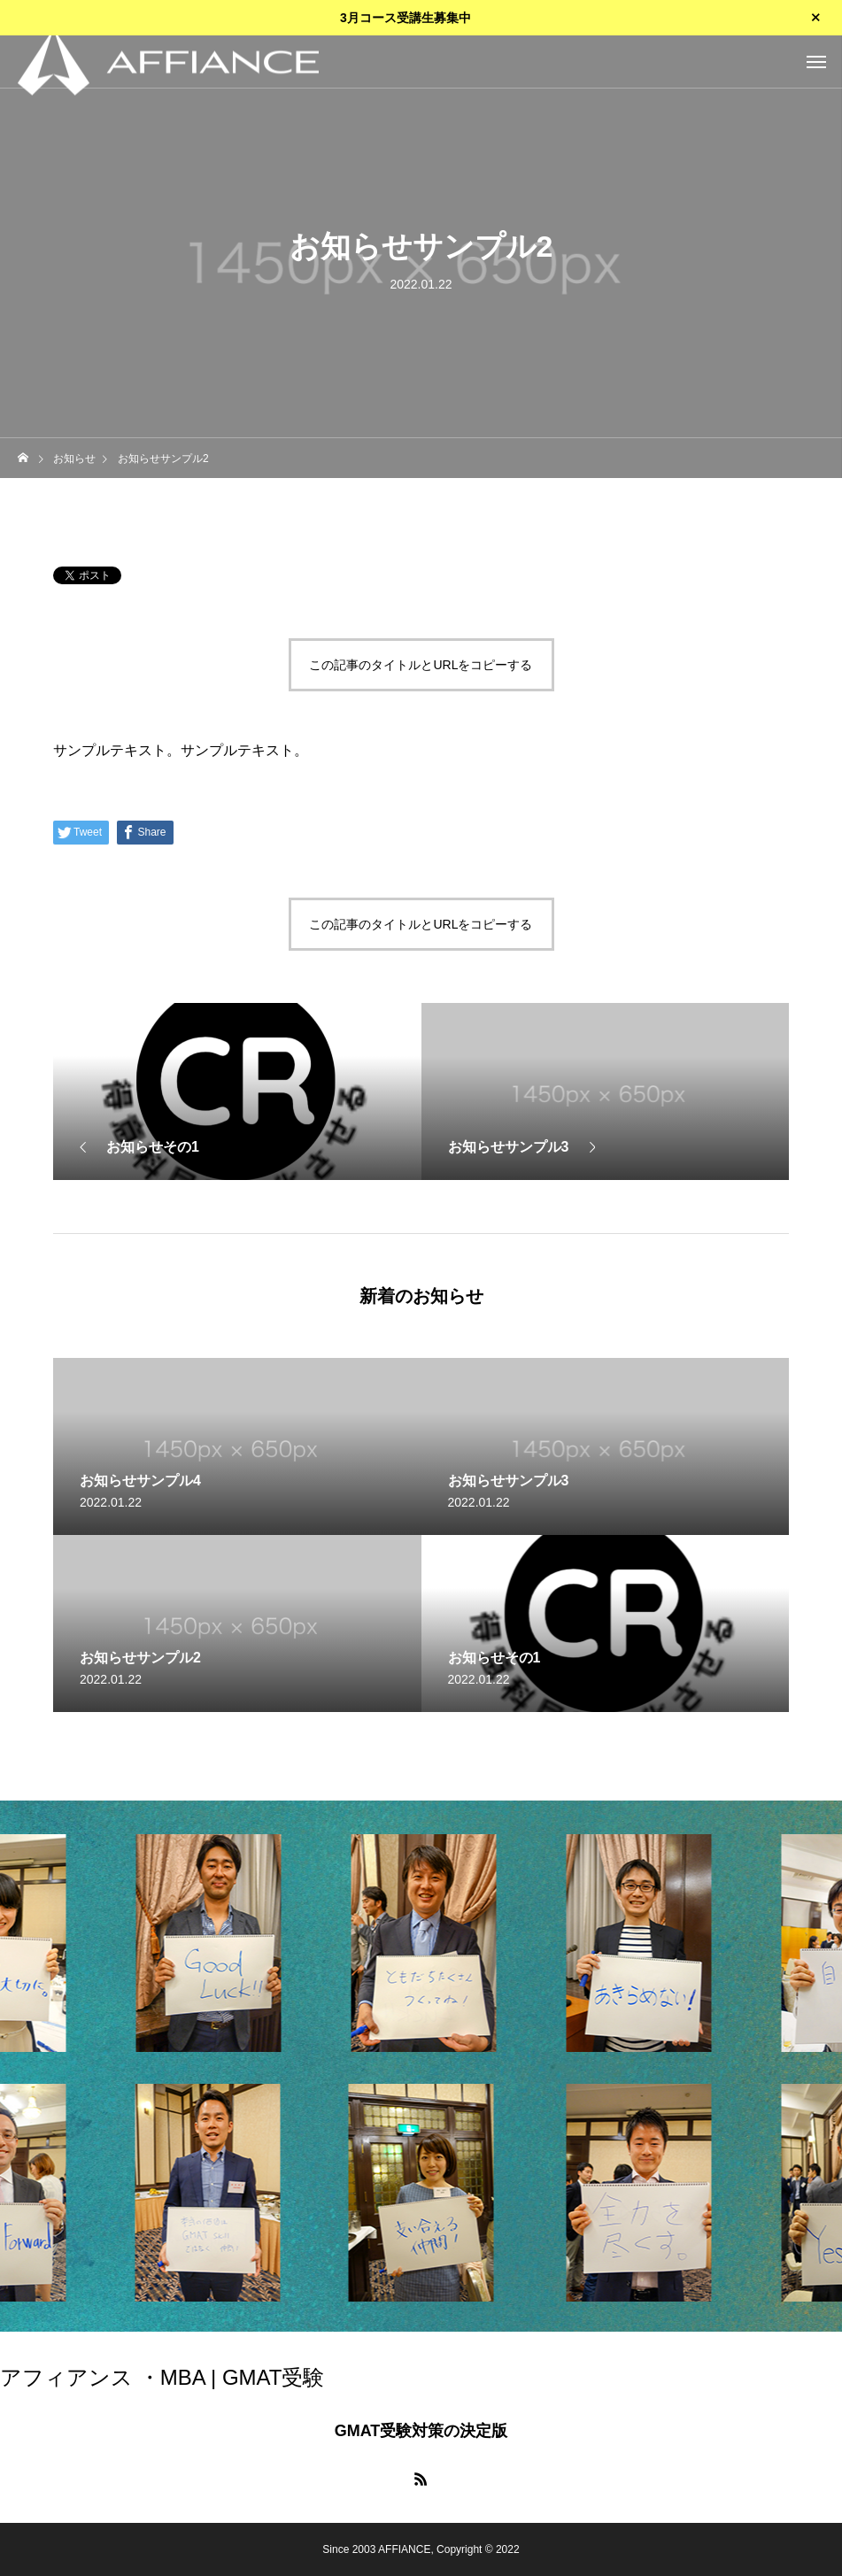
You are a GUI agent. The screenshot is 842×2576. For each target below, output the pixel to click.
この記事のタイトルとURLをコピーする (420, 665)
